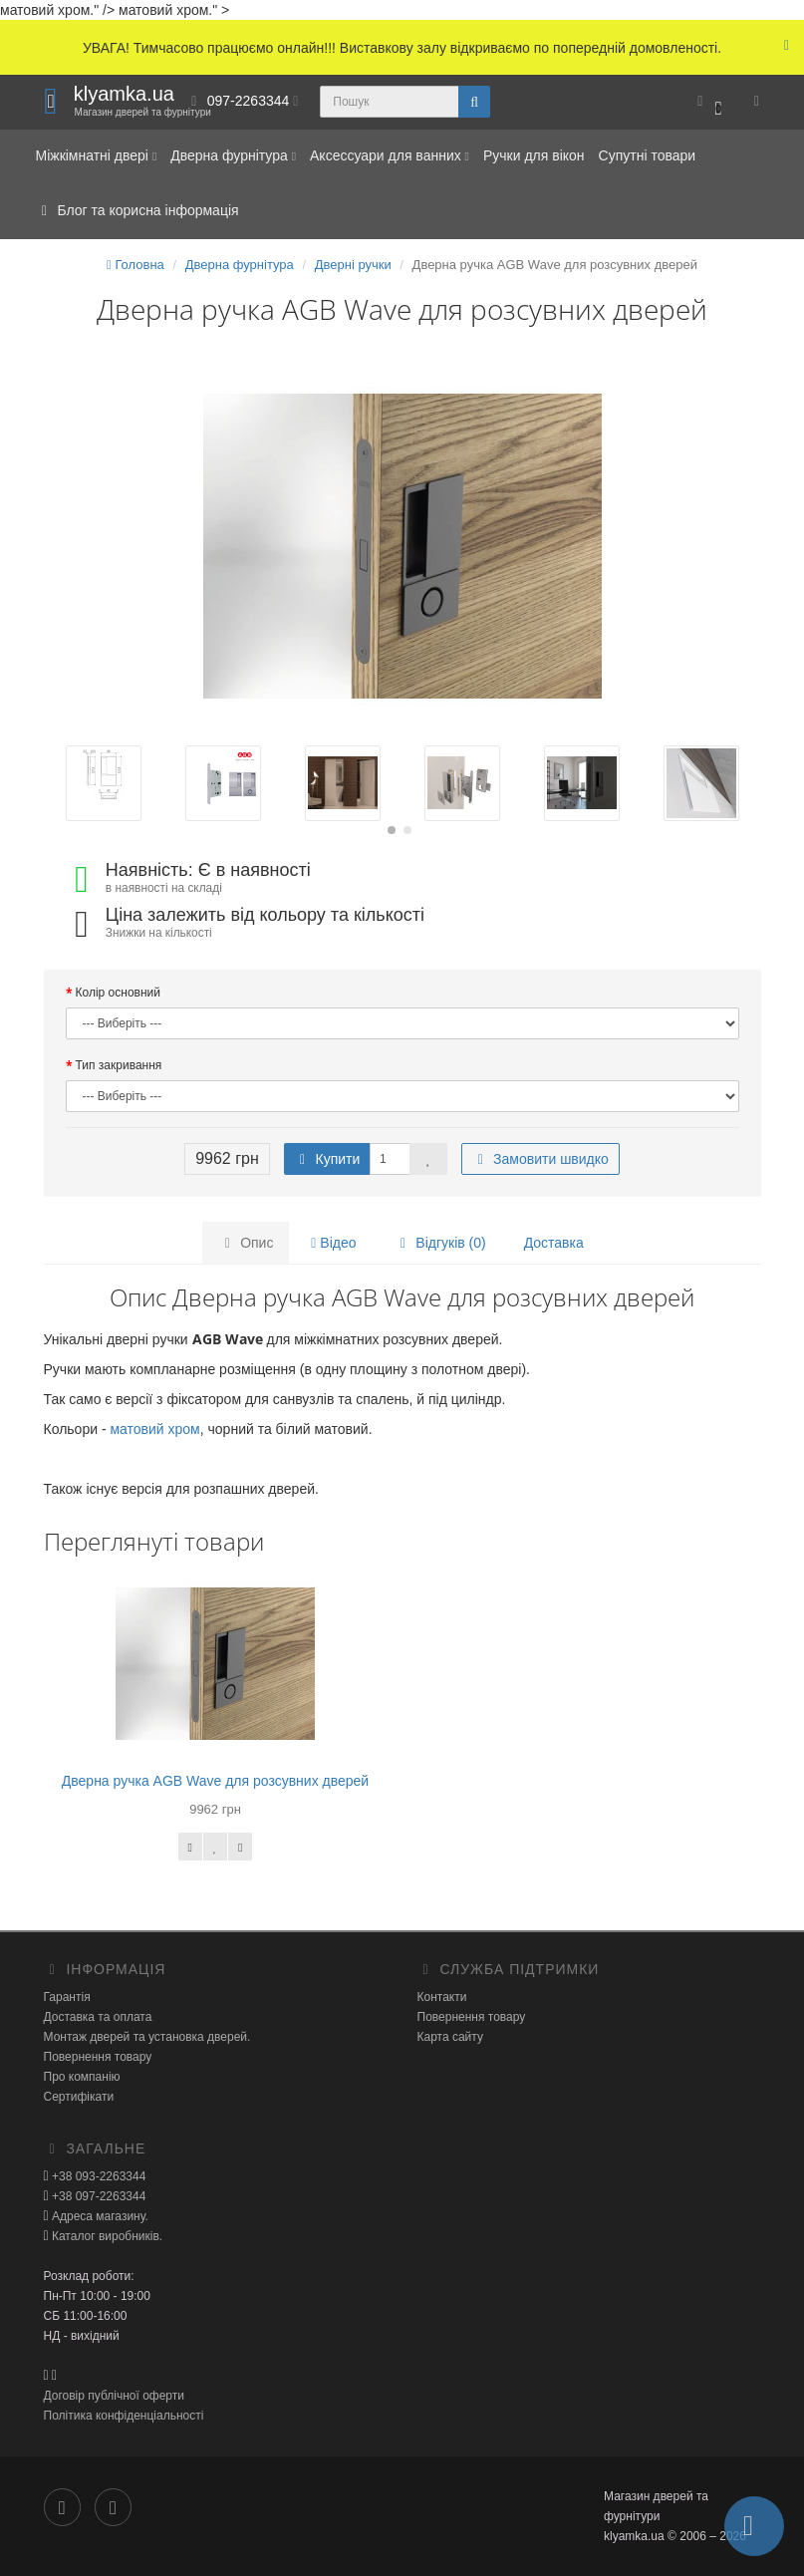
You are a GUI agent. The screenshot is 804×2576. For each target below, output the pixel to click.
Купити (327, 1159)
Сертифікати (79, 2097)
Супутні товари (647, 155)
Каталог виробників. (106, 2236)
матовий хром (154, 1429)
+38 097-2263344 (97, 2196)
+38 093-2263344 (97, 2176)
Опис (245, 1243)
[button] (709, 102)
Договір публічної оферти (114, 2396)
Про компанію (82, 2077)
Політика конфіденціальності (124, 2416)
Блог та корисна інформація (137, 210)
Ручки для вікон (534, 155)
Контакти (442, 1997)
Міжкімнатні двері (96, 155)
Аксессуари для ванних (389, 155)
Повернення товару (98, 2057)
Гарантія (67, 1997)
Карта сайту (450, 2037)
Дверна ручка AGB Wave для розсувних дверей (215, 1781)
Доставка (554, 1243)
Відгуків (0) (439, 1243)
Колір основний (118, 993)
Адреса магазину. (98, 2216)
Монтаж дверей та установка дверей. (147, 2037)
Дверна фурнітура (233, 155)
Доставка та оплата (98, 2017)
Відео (333, 1243)
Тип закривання (119, 1065)
